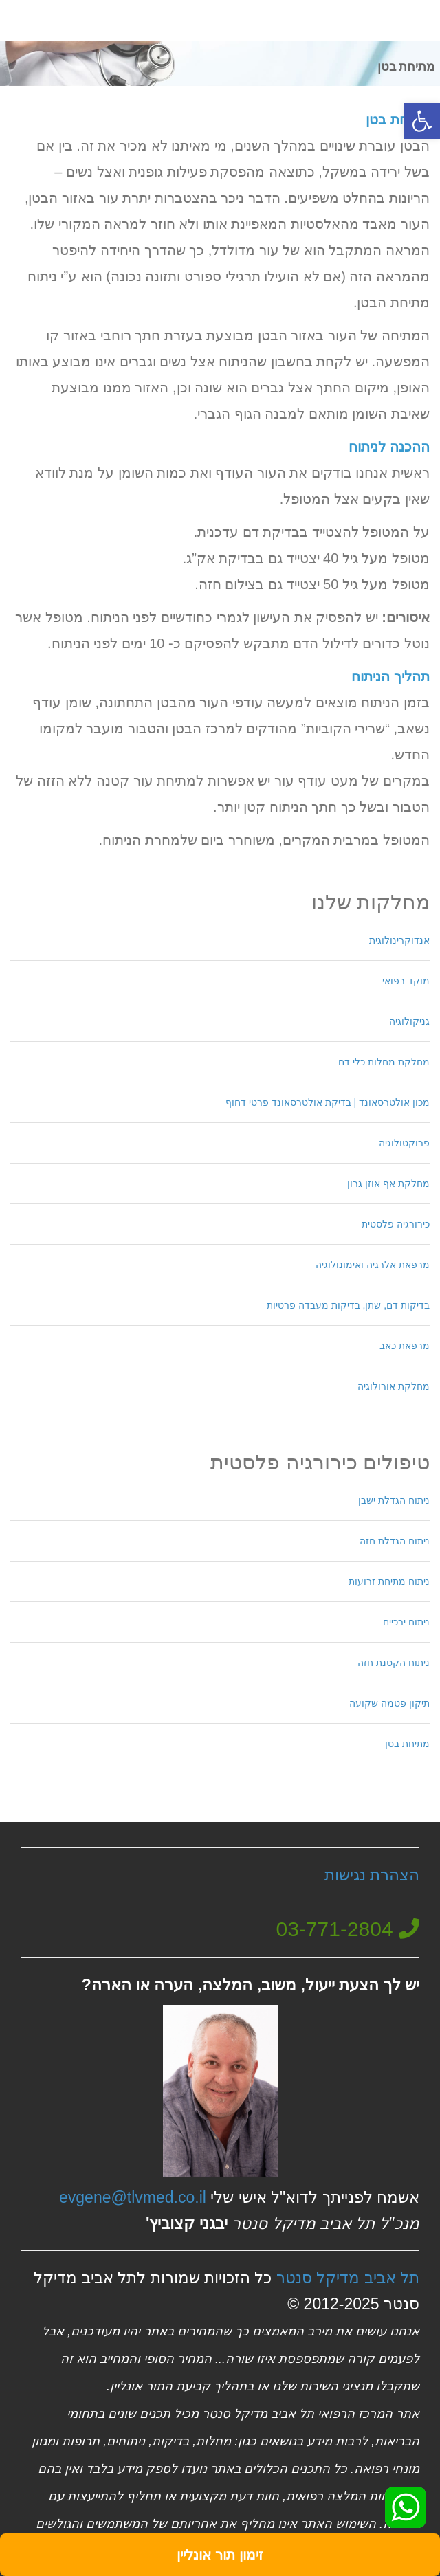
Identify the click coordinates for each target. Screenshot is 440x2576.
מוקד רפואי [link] (406, 980)
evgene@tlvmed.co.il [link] (132, 2197)
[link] (422, 121)
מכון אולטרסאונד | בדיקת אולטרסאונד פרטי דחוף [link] (328, 1102)
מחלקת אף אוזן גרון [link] (388, 1183)
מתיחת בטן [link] (407, 1743)
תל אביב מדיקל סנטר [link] (347, 2278)
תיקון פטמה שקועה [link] (389, 1703)
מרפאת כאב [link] (405, 1345)
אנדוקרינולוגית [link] (399, 940)
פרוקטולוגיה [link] (404, 1142)
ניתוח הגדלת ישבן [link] (394, 1500)
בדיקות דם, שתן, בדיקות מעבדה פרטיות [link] (348, 1305)
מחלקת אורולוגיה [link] (394, 1386)
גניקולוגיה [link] (409, 1021)
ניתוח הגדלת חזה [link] (395, 1540)
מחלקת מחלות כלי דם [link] (384, 1061)
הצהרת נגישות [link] (371, 1875)
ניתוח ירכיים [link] (406, 1622)
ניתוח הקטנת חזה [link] (394, 1662)
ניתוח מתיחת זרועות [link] (389, 1581)
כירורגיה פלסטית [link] (396, 1224)
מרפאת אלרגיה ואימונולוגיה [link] (373, 1264)
